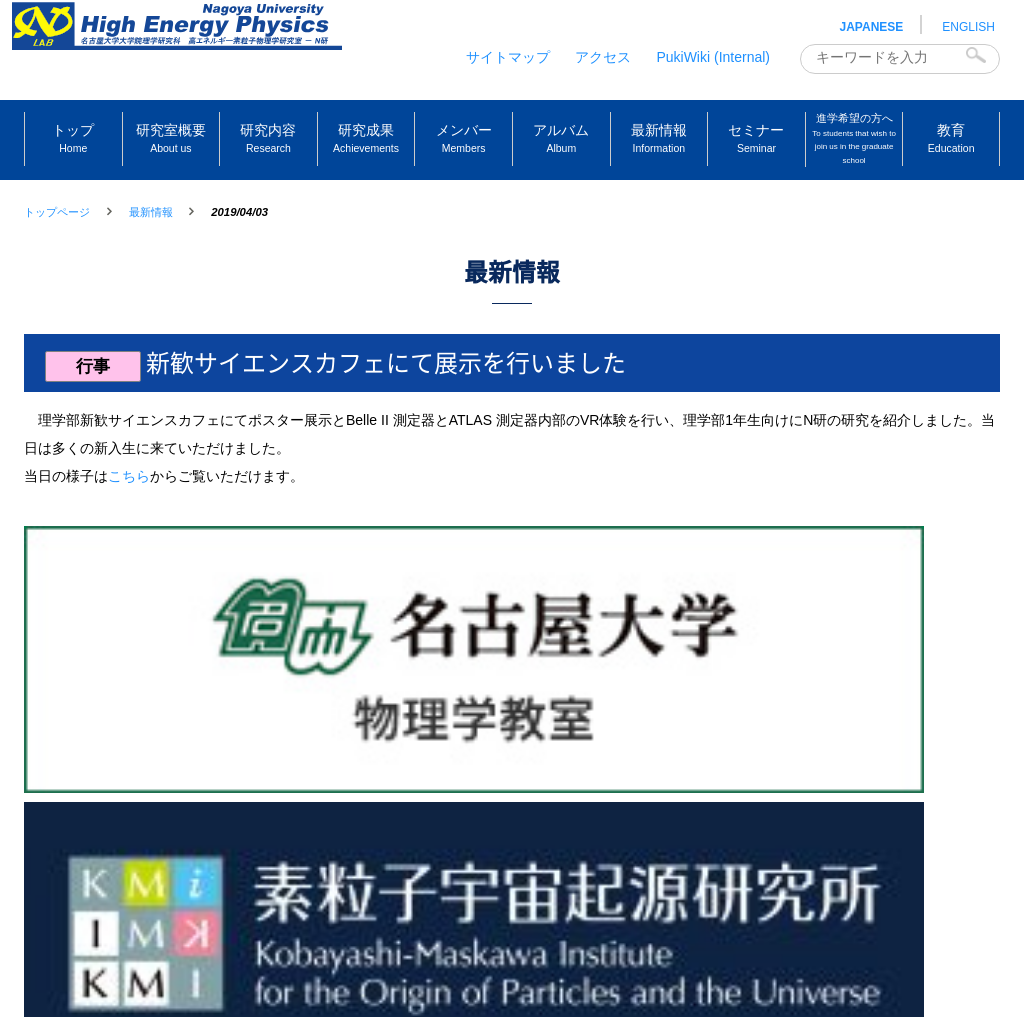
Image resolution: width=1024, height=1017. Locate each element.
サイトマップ (508, 57)
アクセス (603, 57)
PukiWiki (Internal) (713, 57)
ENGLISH (968, 27)
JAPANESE (872, 27)
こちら (129, 523)
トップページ (57, 212)
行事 (102, 413)
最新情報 (151, 212)
